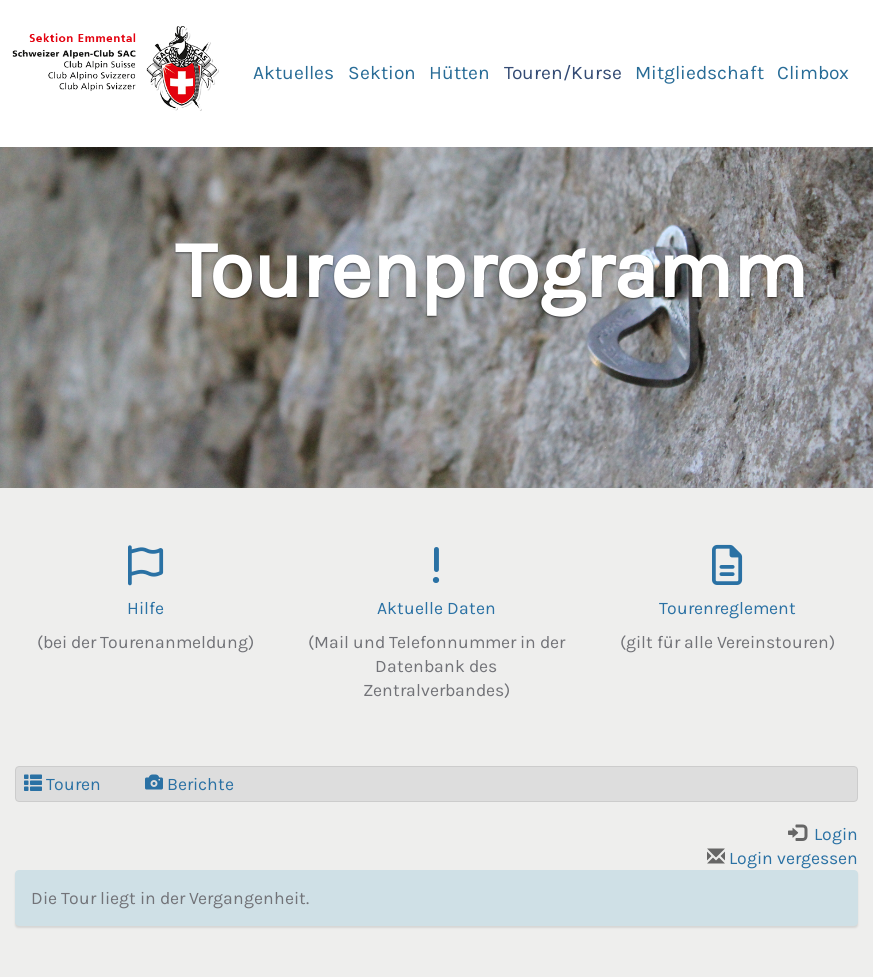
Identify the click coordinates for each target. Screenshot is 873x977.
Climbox (813, 72)
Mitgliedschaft (699, 72)
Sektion (382, 72)
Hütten (459, 72)
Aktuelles (293, 72)
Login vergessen (782, 858)
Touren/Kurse (563, 72)
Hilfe (145, 608)
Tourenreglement (727, 608)
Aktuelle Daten (436, 608)
